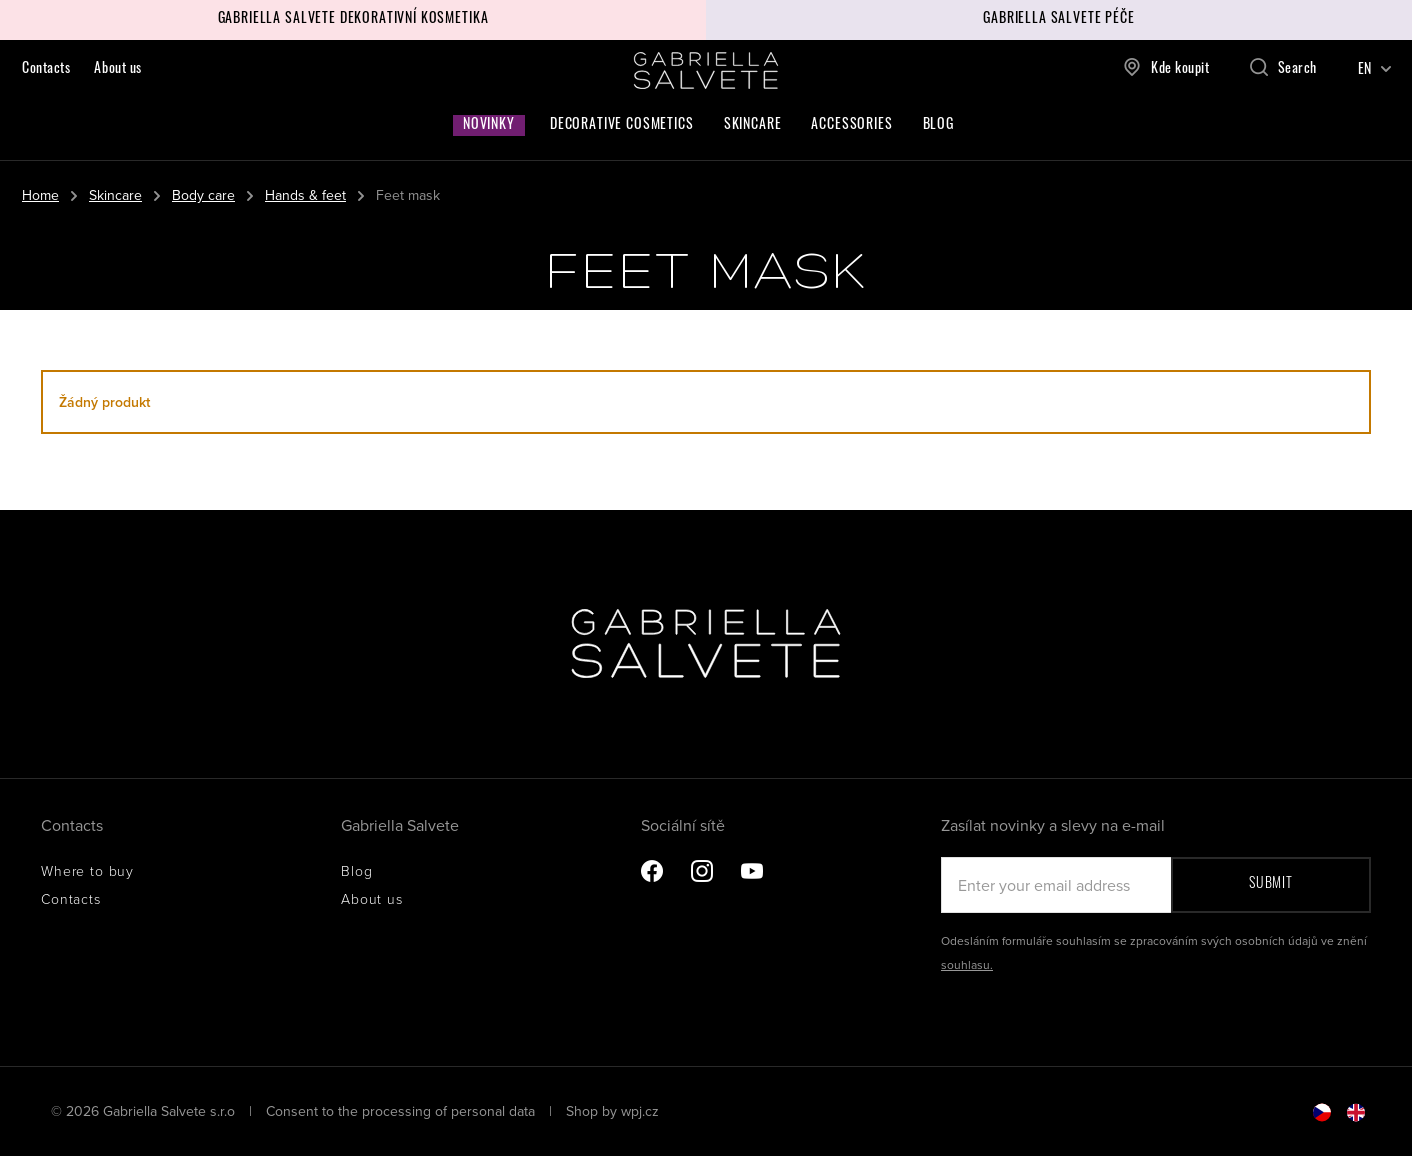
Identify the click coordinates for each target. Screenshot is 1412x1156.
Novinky (489, 125)
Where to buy (87, 870)
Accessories (851, 125)
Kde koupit (1166, 67)
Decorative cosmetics (622, 125)
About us (117, 69)
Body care (203, 195)
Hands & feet (305, 195)
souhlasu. (967, 964)
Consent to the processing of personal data (402, 1111)
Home (40, 195)
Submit (1271, 884)
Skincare (753, 125)
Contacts (46, 69)
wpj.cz (640, 1111)
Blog (938, 125)
